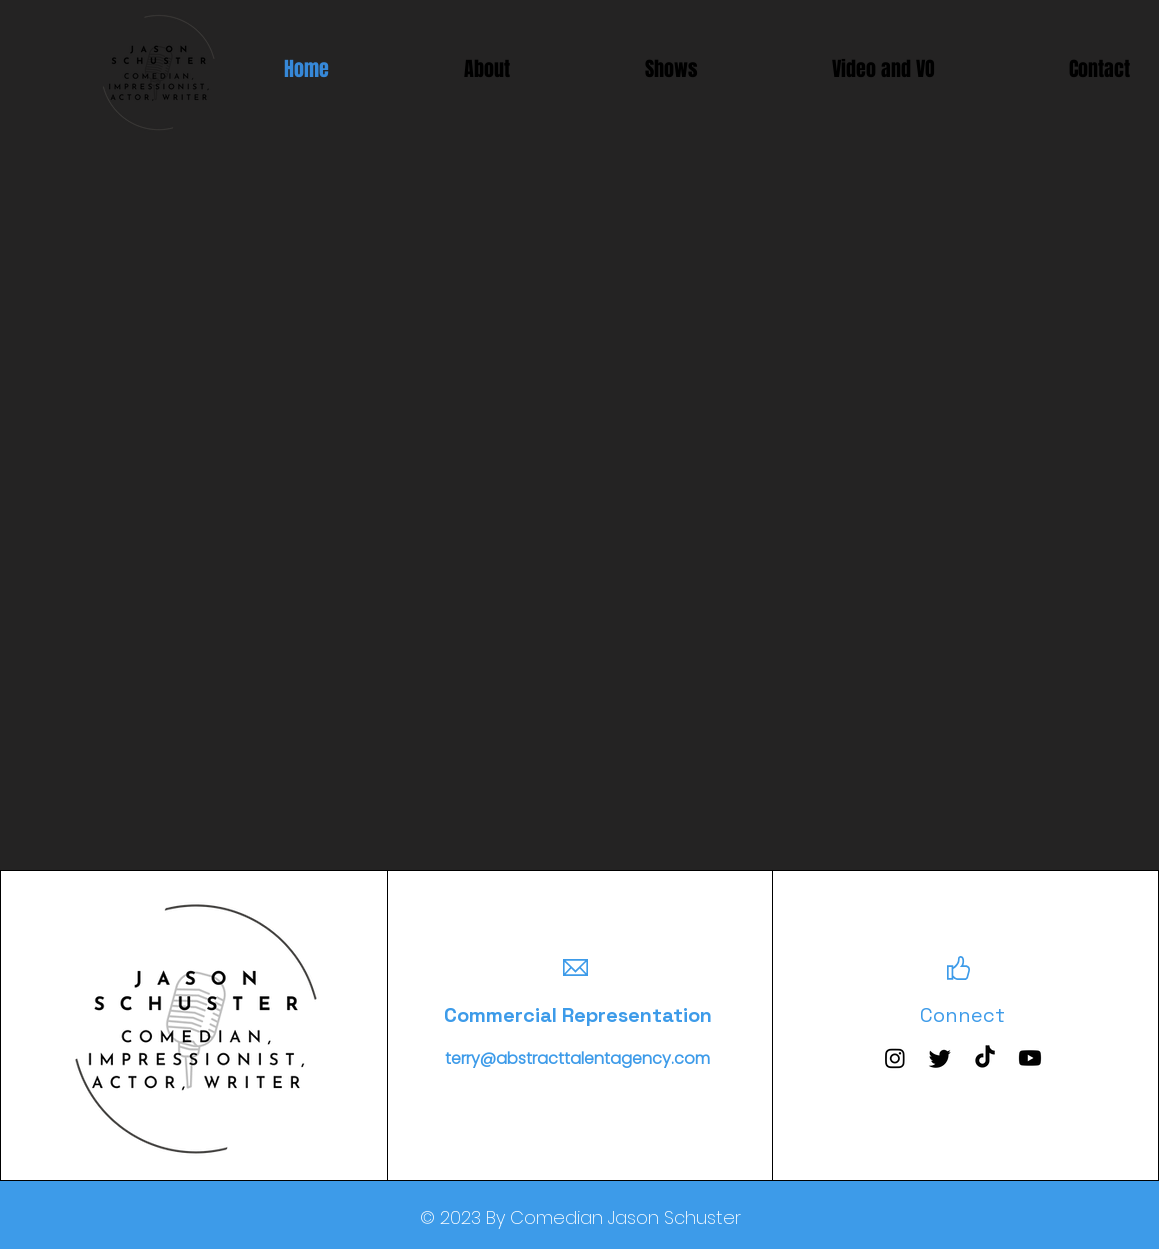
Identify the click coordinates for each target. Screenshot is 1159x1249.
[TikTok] (985, 1058)
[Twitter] (940, 1058)
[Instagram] (895, 1058)
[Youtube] (1030, 1058)
